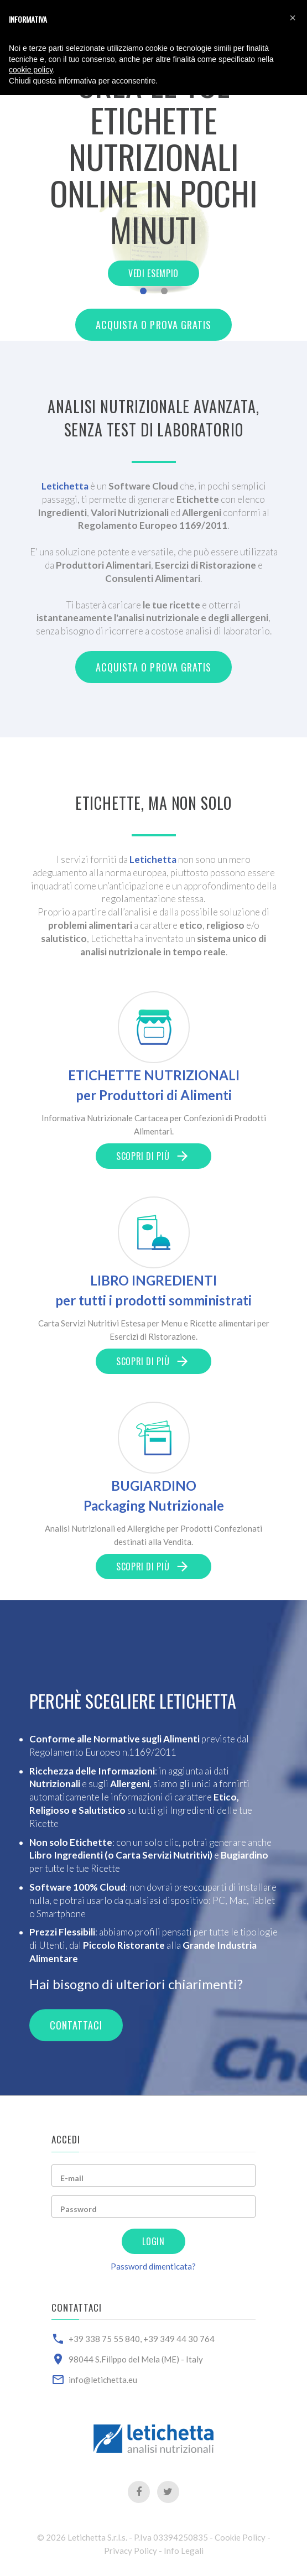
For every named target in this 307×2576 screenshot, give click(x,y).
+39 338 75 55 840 (104, 2339)
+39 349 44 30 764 (179, 2339)
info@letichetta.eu (103, 2380)
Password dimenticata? (153, 2266)
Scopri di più (153, 1156)
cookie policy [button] (31, 69)
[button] (292, 18)
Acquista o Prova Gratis (154, 325)
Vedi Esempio (153, 273)
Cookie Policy (240, 2537)
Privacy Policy (130, 2551)
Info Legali (184, 2551)
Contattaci (76, 2025)
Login (153, 2241)
